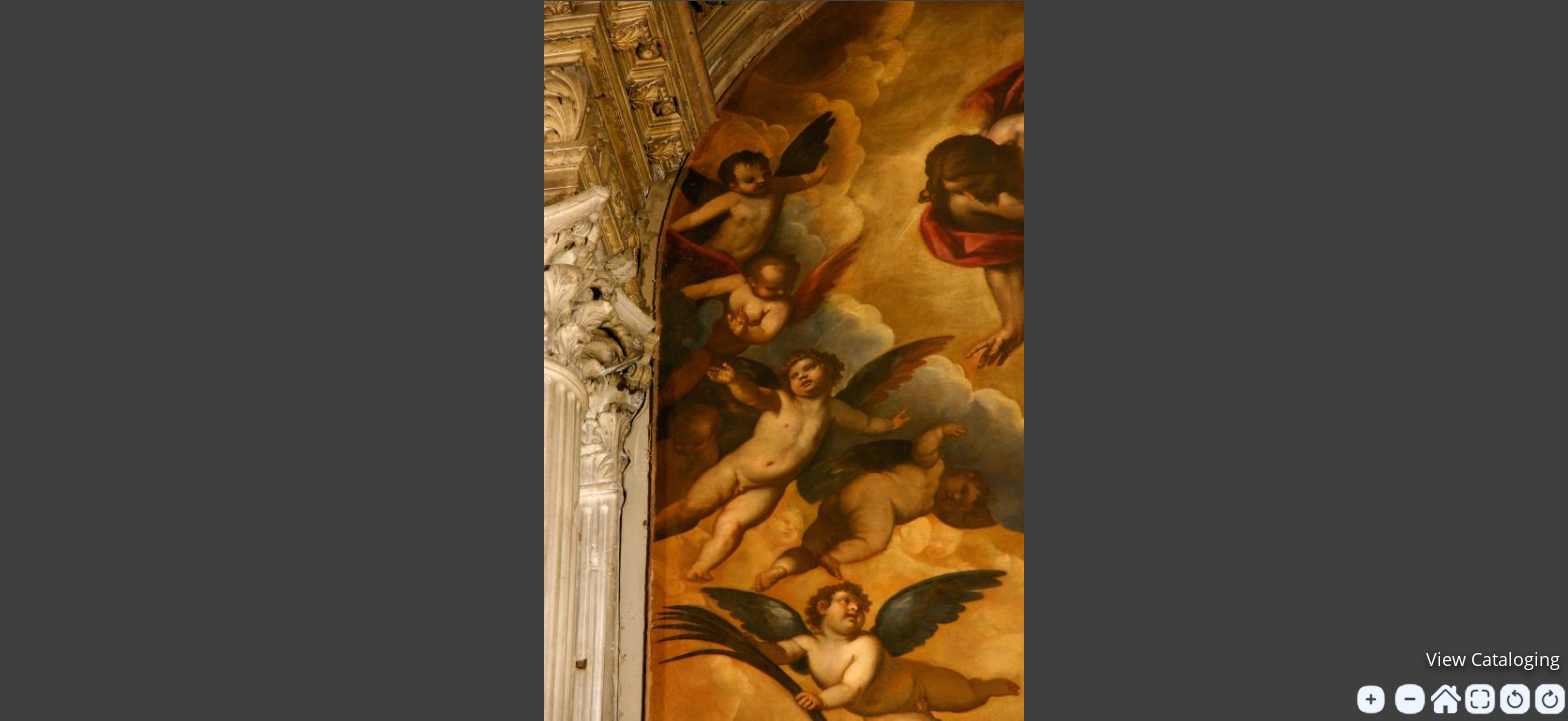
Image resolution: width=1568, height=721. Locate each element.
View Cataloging (1493, 659)
